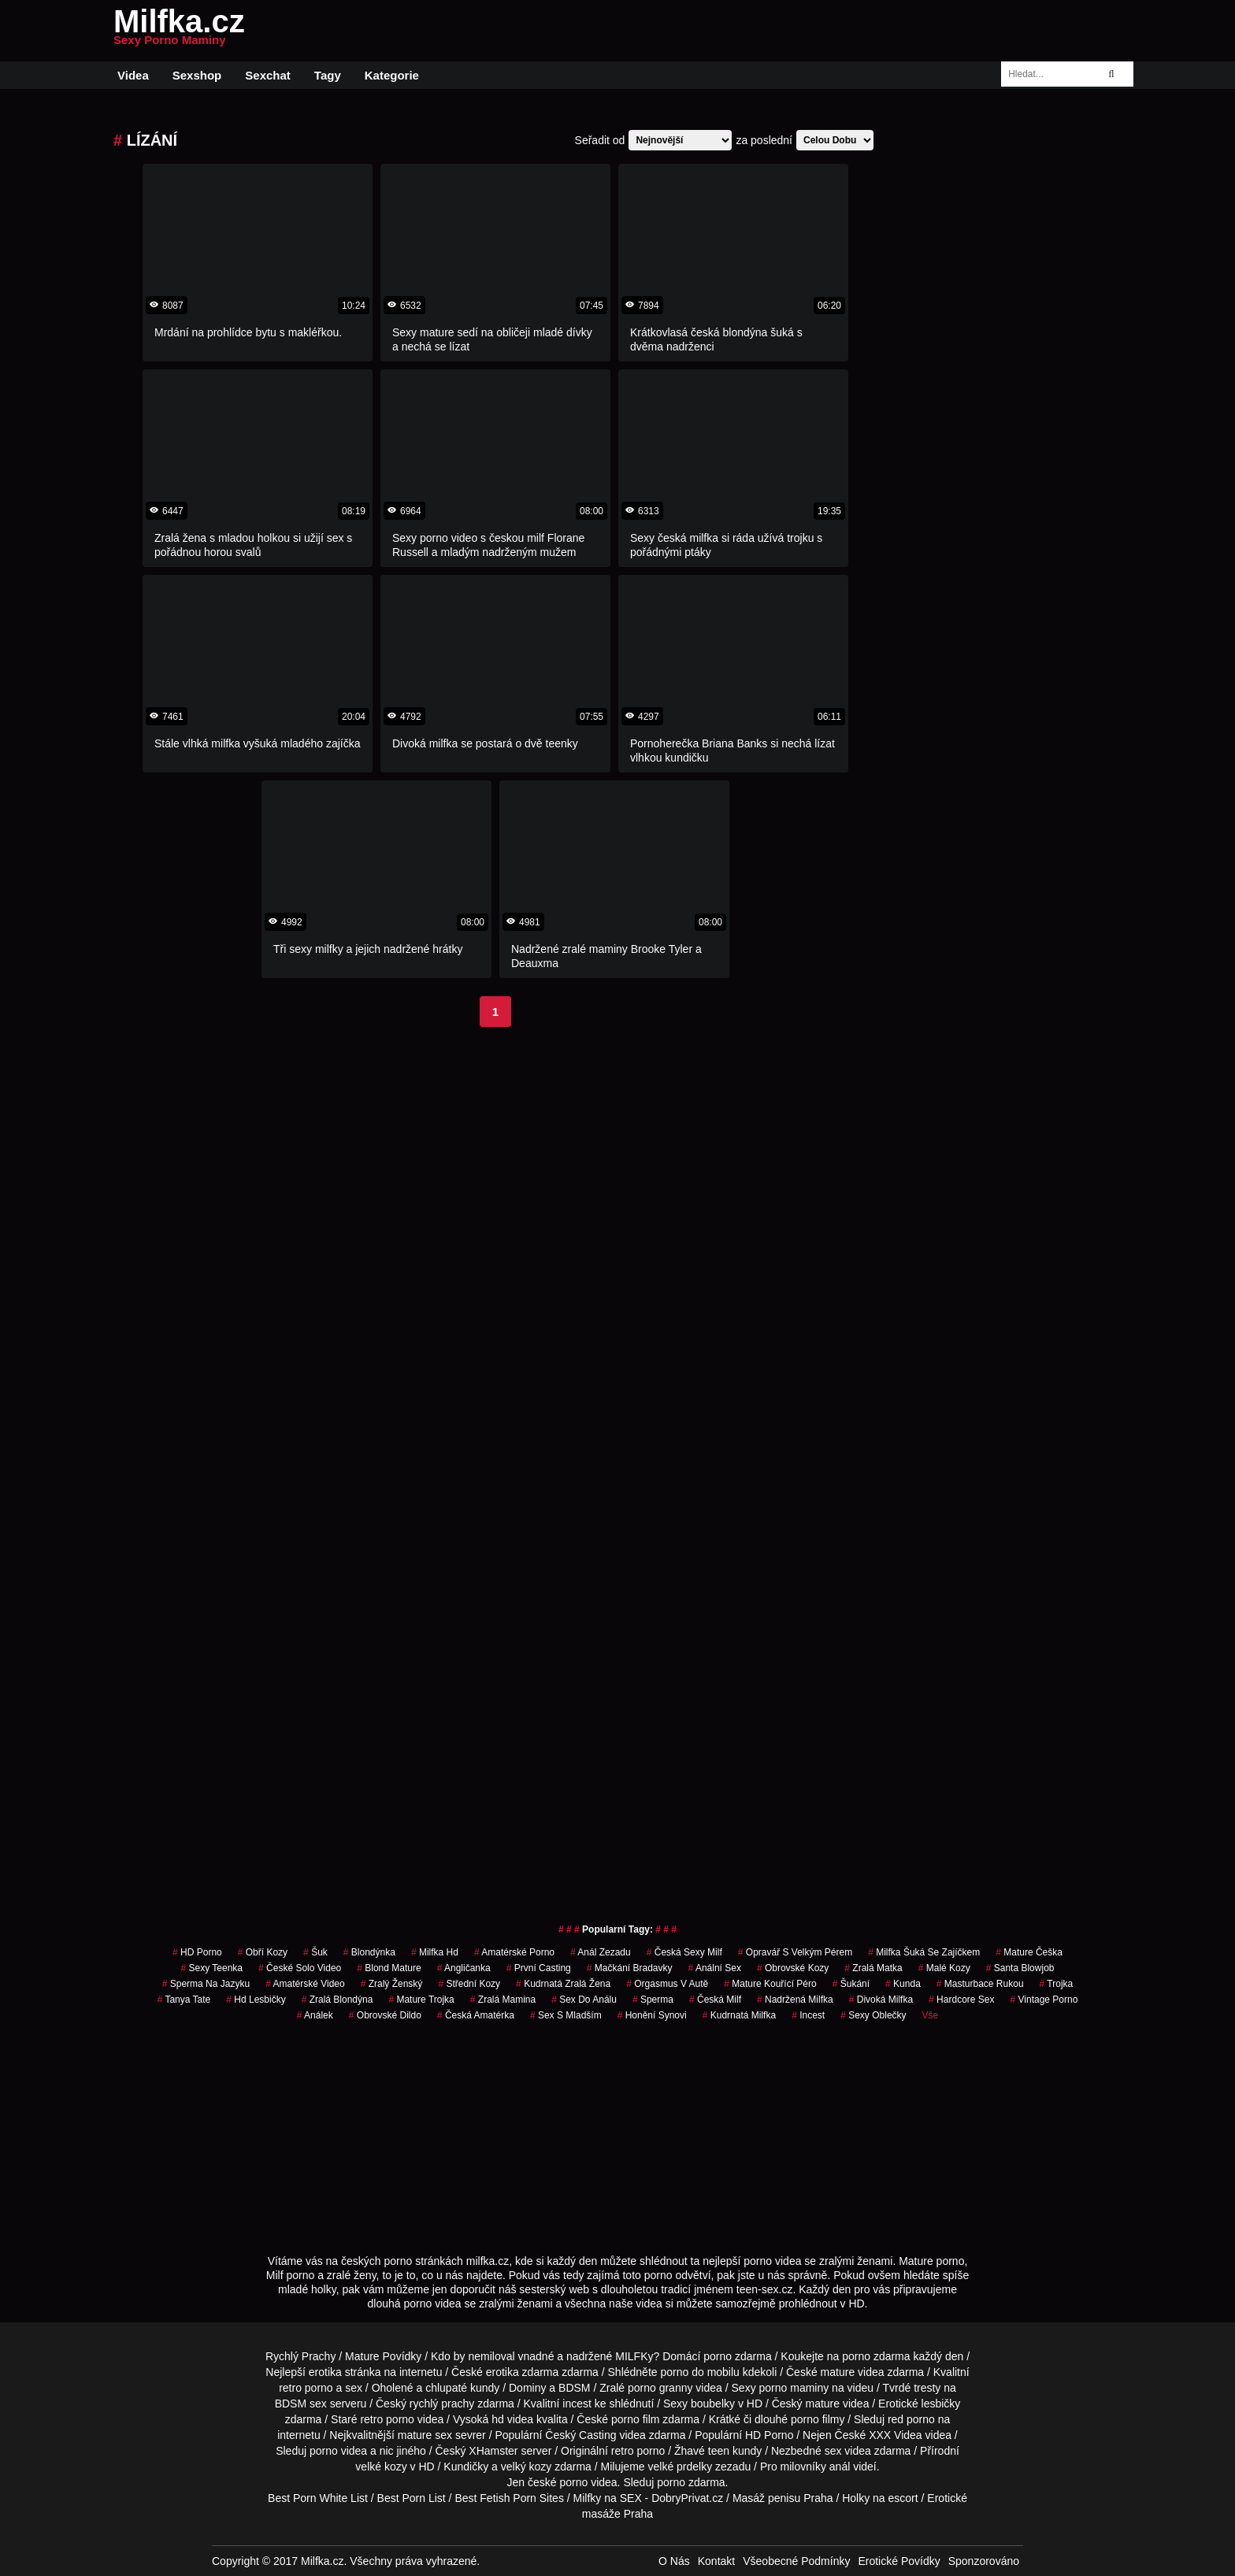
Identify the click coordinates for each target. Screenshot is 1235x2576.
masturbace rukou (980, 1983)
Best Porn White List (318, 2498)
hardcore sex (961, 1999)
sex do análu (584, 1999)
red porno (911, 2419)
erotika (325, 2372)
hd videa (512, 2419)
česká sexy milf (684, 1952)
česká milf (715, 1999)
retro (622, 2450)
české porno (558, 2482)
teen (718, 2450)
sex (833, 2450)
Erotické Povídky (899, 2561)
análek (315, 2015)
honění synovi (652, 2015)
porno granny (660, 2387)
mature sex (425, 2435)
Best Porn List (411, 2498)
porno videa (338, 2450)
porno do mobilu (699, 2372)
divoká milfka (881, 1999)
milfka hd (434, 1952)
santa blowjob (1020, 1968)
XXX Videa (895, 2435)
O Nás (674, 2561)
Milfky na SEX (607, 2498)
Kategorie (392, 75)
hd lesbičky (255, 1999)
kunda (903, 1983)
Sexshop (197, 75)
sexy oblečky (873, 2015)
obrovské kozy (793, 1968)
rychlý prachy (442, 2403)
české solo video (299, 1968)
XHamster (493, 2450)
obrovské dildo (385, 2015)
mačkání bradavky (630, 1968)
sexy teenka (212, 1968)
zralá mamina (503, 1999)
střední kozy (469, 1983)
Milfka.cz (179, 31)
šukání (851, 1983)
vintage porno (1043, 1999)
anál (839, 2466)
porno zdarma (876, 2356)
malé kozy (944, 1968)
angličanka (464, 1968)
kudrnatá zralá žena (563, 1983)
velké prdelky (679, 2466)
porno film (635, 2419)
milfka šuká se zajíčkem (924, 1952)
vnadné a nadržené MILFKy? (589, 2356)
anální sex (714, 1968)
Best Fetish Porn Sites (509, 2498)
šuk (315, 1952)
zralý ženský (392, 1983)
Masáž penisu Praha (782, 2498)
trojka (1057, 1983)
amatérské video (305, 1983)
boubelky (713, 2403)
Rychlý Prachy (300, 2356)
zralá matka (873, 1968)
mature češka (1029, 1952)
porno (717, 2356)
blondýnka (369, 1952)
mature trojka (421, 1999)
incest (808, 2015)
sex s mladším (566, 2015)
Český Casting (580, 2435)
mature (838, 2372)
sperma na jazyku (206, 1983)
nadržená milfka (795, 1999)
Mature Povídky (383, 2356)
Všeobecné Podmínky (796, 2561)
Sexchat (268, 75)
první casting (538, 1968)
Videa (133, 75)
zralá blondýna (337, 1999)
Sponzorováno (983, 2561)
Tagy (327, 75)
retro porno (305, 2387)
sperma (652, 1999)
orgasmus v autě (667, 1983)
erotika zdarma (522, 2372)
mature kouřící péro (770, 1983)
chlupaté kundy (462, 2387)
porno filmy (817, 2419)
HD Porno (197, 1952)
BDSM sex (301, 2403)
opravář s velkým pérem (795, 1952)
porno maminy (794, 2387)
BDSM (574, 2387)
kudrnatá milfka (739, 2015)
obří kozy (262, 1952)
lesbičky (941, 2403)
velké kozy (380, 2466)
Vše (930, 2015)
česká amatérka (475, 2015)
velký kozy (526, 2466)
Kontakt (716, 2561)
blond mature (389, 1968)
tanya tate (184, 1999)
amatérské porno (514, 1952)
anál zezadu (600, 1952)
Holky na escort (880, 2498)
